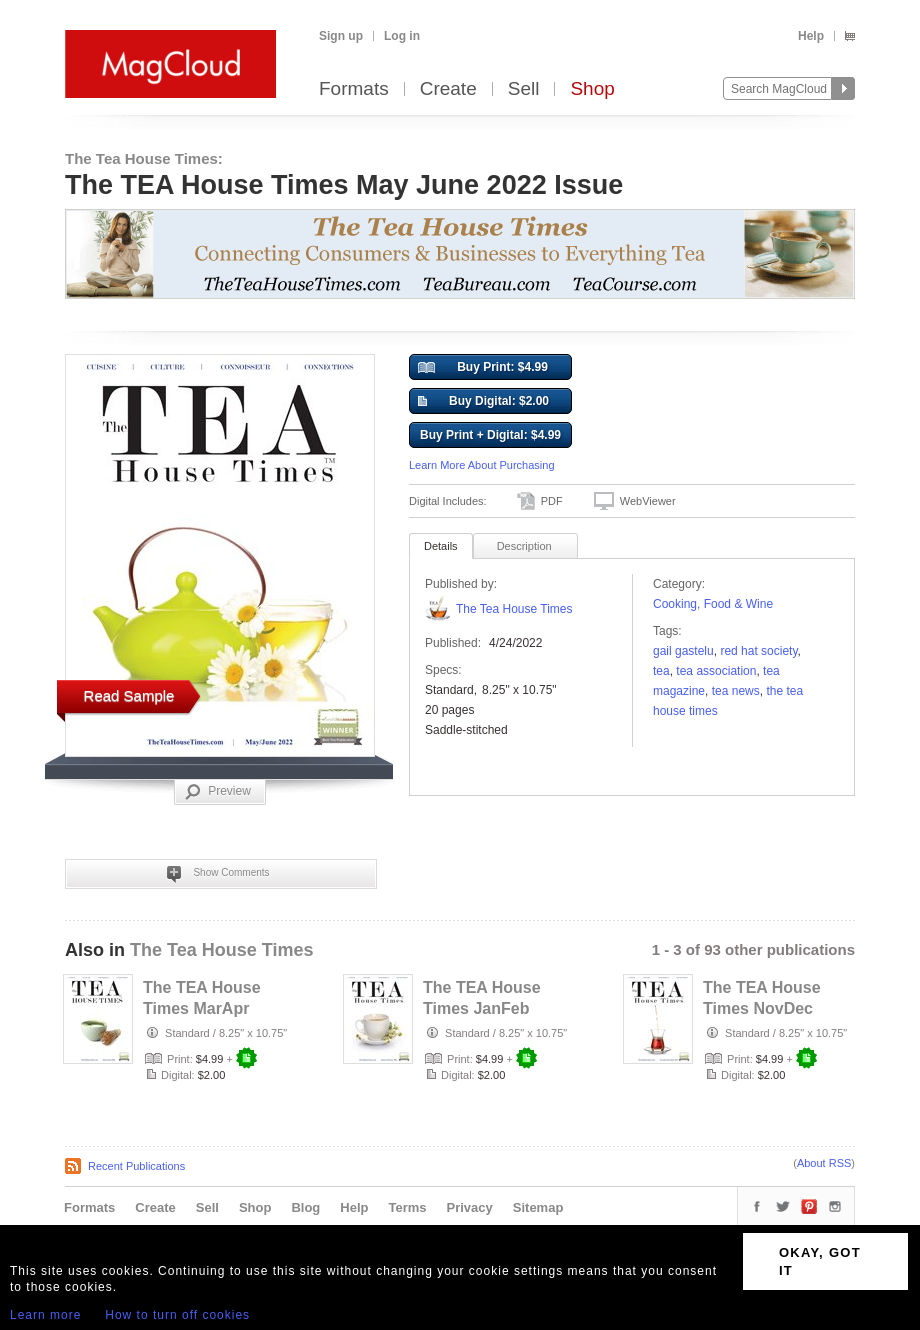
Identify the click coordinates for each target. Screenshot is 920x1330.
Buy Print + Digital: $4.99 (490, 435)
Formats (354, 89)
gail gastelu (683, 651)
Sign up (341, 36)
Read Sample (129, 695)
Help (811, 36)
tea (661, 671)
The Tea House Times (514, 609)
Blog (305, 1207)
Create (448, 89)
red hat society (758, 651)
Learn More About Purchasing (482, 465)
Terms (407, 1207)
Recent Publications (136, 1166)
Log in (402, 36)
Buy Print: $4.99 (483, 368)
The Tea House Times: (144, 158)
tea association (716, 671)
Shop (592, 89)
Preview (218, 792)
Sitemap (538, 1207)
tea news (736, 691)
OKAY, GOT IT (820, 1261)
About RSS (824, 1163)
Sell (524, 89)
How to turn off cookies (177, 1315)
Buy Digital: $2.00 (483, 402)
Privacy (470, 1207)
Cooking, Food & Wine (713, 604)
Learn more (45, 1315)
